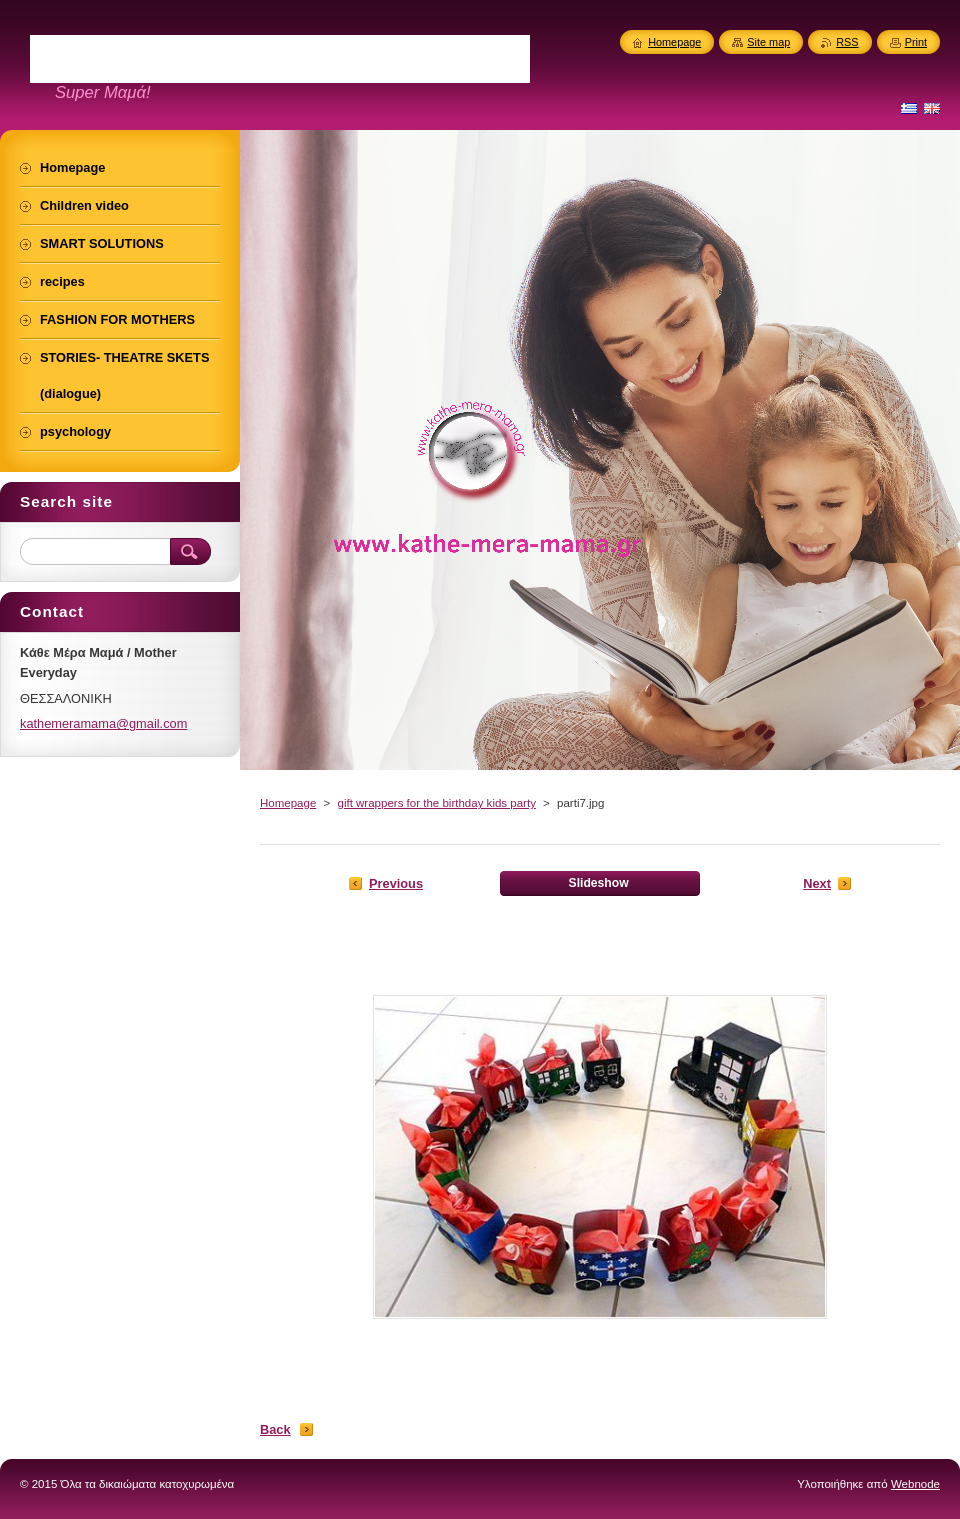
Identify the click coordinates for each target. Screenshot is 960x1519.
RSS (847, 42)
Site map (768, 42)
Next (817, 883)
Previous (396, 883)
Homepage (288, 803)
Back (275, 1429)
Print (916, 42)
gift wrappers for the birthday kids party (436, 803)
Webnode (915, 1484)
